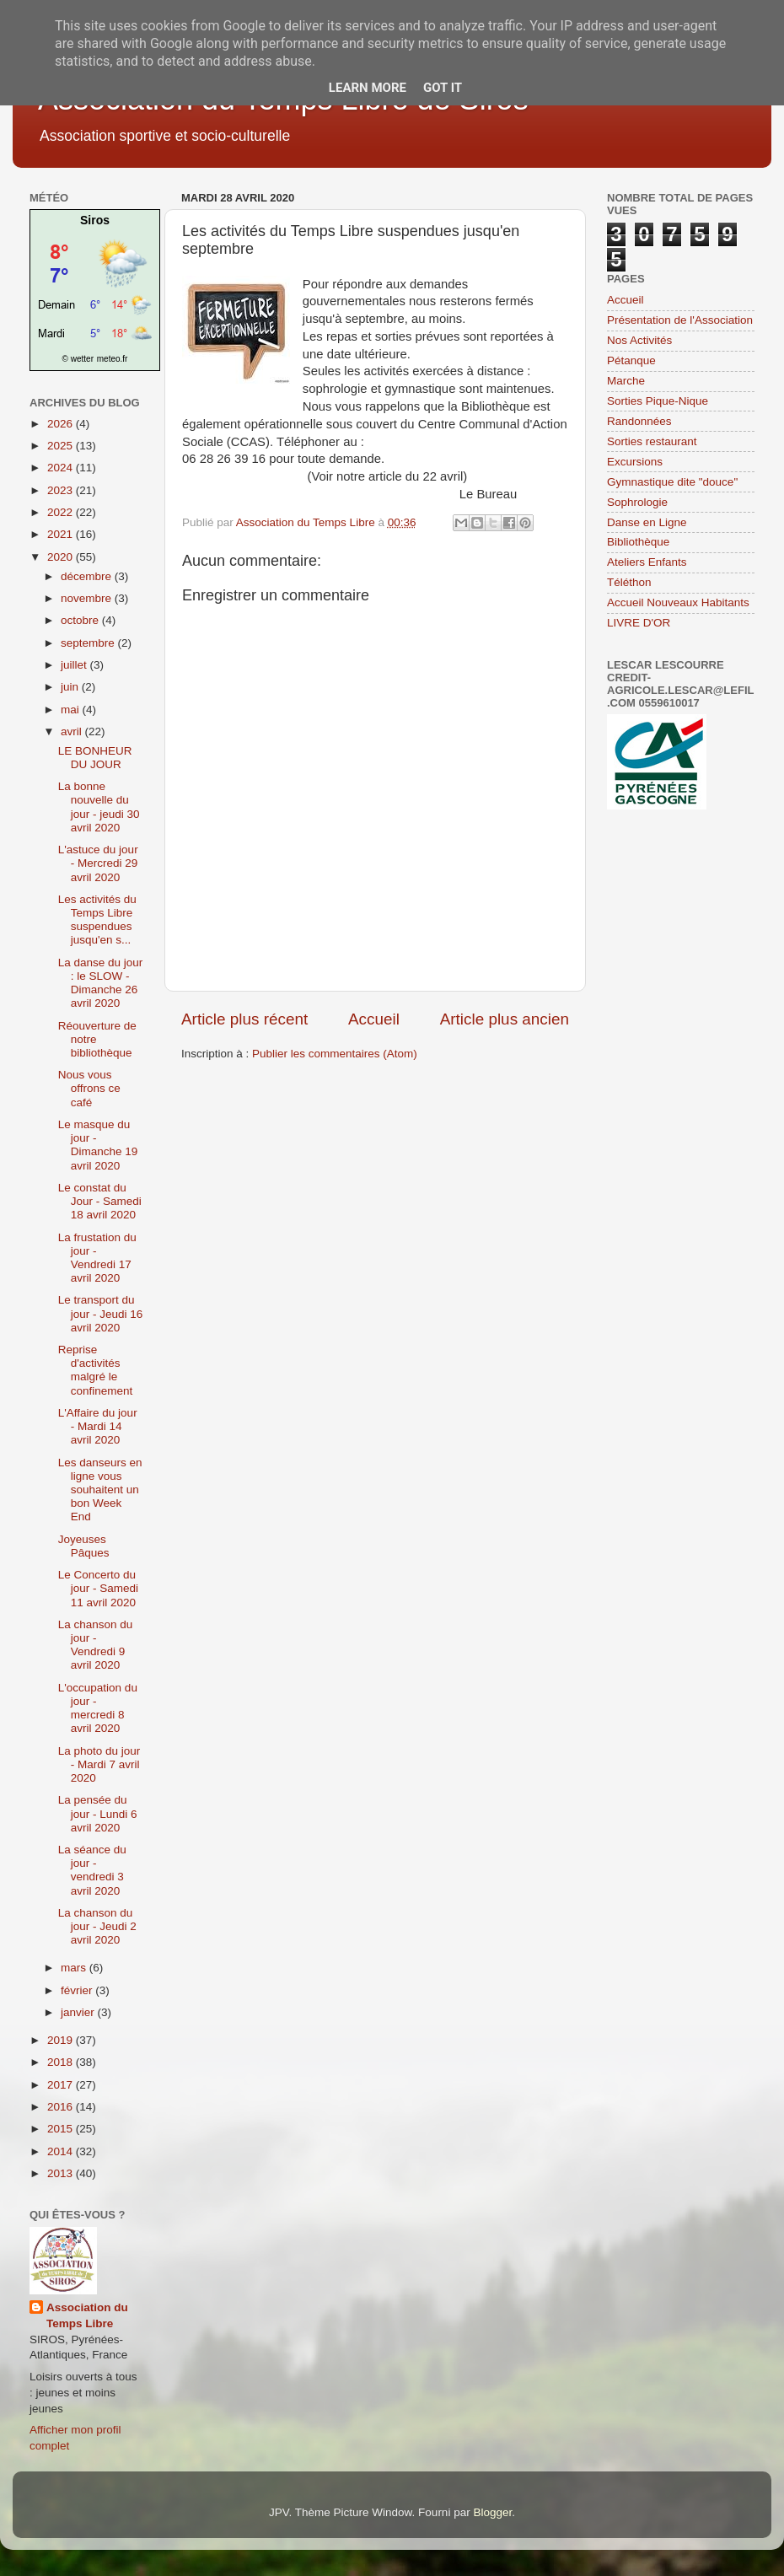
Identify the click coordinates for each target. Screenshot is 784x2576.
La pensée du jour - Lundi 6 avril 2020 (97, 1813)
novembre (88, 598)
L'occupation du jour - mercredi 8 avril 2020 (97, 1708)
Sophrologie (637, 502)
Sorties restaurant (652, 441)
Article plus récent (244, 1019)
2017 (61, 2085)
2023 (61, 490)
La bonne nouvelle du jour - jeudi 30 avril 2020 (99, 807)
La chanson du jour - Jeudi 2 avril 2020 (97, 1926)
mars (75, 1967)
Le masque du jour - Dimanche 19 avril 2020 (98, 1145)
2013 (61, 2173)
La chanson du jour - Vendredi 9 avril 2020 (95, 1645)
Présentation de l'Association (680, 320)
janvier (79, 2012)
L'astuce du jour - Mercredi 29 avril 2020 (98, 863)
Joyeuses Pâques (84, 1546)
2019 (61, 2040)
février (78, 1990)
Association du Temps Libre (87, 2315)
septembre (89, 643)
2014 (61, 2151)
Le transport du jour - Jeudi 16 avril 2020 (100, 1313)
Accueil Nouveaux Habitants (678, 602)
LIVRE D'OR (638, 622)
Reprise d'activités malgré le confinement (95, 1370)
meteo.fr (112, 358)
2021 (61, 534)
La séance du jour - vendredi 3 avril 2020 (92, 1870)
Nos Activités (639, 340)
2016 (61, 2106)
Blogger (492, 2512)
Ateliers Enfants (647, 562)
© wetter (78, 358)
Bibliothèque (638, 541)
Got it (442, 87)
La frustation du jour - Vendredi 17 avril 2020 (97, 1258)
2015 (61, 2128)
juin (71, 686)
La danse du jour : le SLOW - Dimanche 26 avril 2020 (100, 983)
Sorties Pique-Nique (657, 401)
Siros (95, 220)
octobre (81, 620)
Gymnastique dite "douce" (672, 482)
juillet (75, 665)
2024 (61, 467)
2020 (61, 557)
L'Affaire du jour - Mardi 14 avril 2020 (97, 1426)
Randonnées (639, 421)
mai (72, 709)
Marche (626, 380)
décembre (88, 576)
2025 (61, 445)
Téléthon (629, 582)
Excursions (635, 461)
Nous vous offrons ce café (89, 1088)
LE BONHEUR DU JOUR (95, 758)
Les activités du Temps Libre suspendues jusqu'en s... (97, 920)
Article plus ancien (504, 1019)
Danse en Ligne (647, 522)
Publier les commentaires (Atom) (334, 1053)
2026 (61, 423)
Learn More (367, 87)
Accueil (374, 1019)
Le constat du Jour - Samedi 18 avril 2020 (100, 1201)
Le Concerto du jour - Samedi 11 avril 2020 (98, 1588)
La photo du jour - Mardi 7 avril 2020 (99, 1764)
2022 (61, 512)
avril (73, 731)
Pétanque (631, 360)
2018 (61, 2062)
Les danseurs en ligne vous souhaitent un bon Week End (100, 1490)
